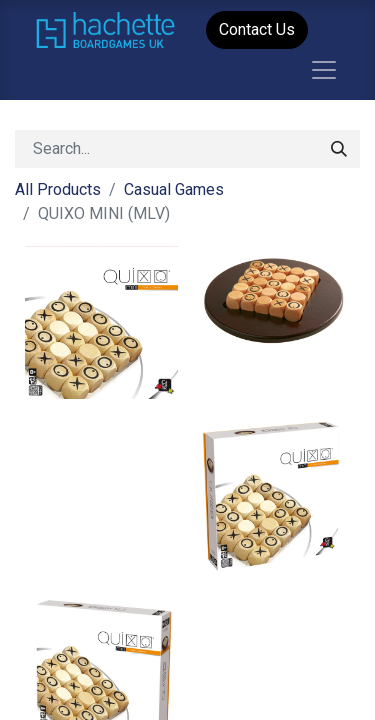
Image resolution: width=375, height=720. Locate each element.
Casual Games (174, 189)
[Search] (339, 149)
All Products (58, 189)
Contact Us (257, 29)
